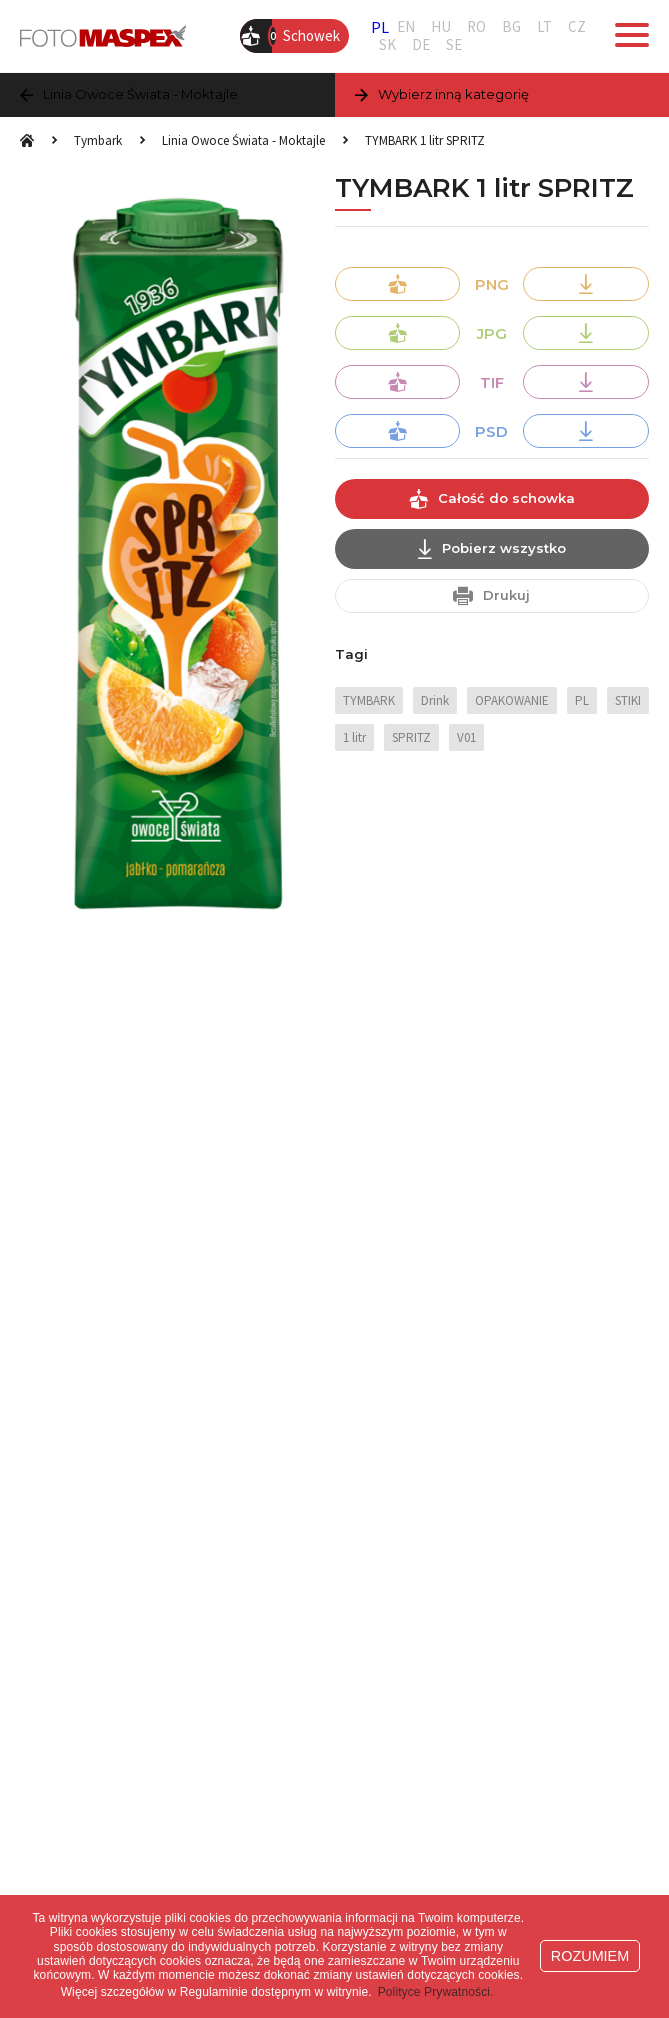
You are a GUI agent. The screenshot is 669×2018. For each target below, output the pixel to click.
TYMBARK (369, 700)
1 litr (354, 737)
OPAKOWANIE (512, 700)
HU (441, 27)
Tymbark (98, 140)
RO (476, 27)
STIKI (628, 700)
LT (544, 27)
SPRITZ (411, 737)
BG (511, 27)
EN (406, 27)
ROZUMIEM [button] (590, 1956)
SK (387, 45)
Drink (435, 700)
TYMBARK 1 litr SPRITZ (425, 140)
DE (421, 45)
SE (454, 45)
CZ (577, 27)
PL (380, 27)
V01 (466, 737)
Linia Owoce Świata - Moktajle (243, 140)
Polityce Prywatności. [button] (436, 1992)
